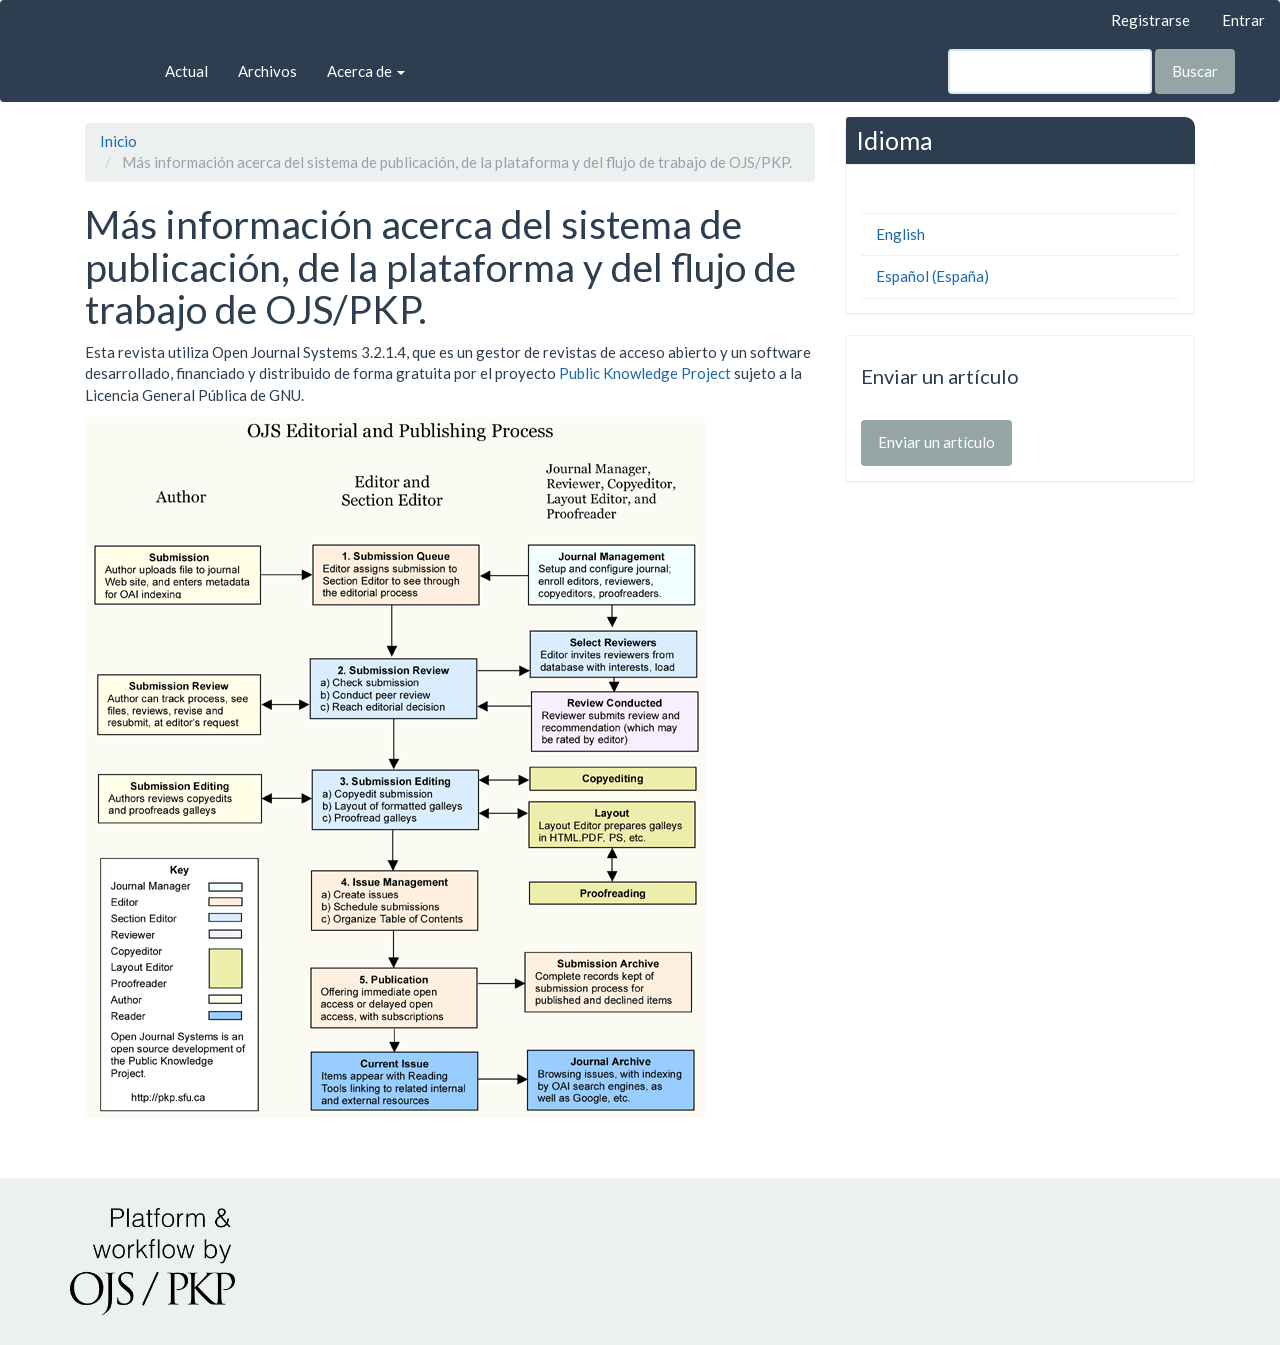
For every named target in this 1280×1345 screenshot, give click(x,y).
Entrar (1243, 20)
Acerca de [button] (366, 71)
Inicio (118, 141)
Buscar (1195, 71)
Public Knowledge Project (645, 373)
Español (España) (932, 276)
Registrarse (1150, 20)
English (900, 234)
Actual (186, 71)
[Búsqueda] (1050, 71)
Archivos (267, 71)
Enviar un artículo (936, 442)
